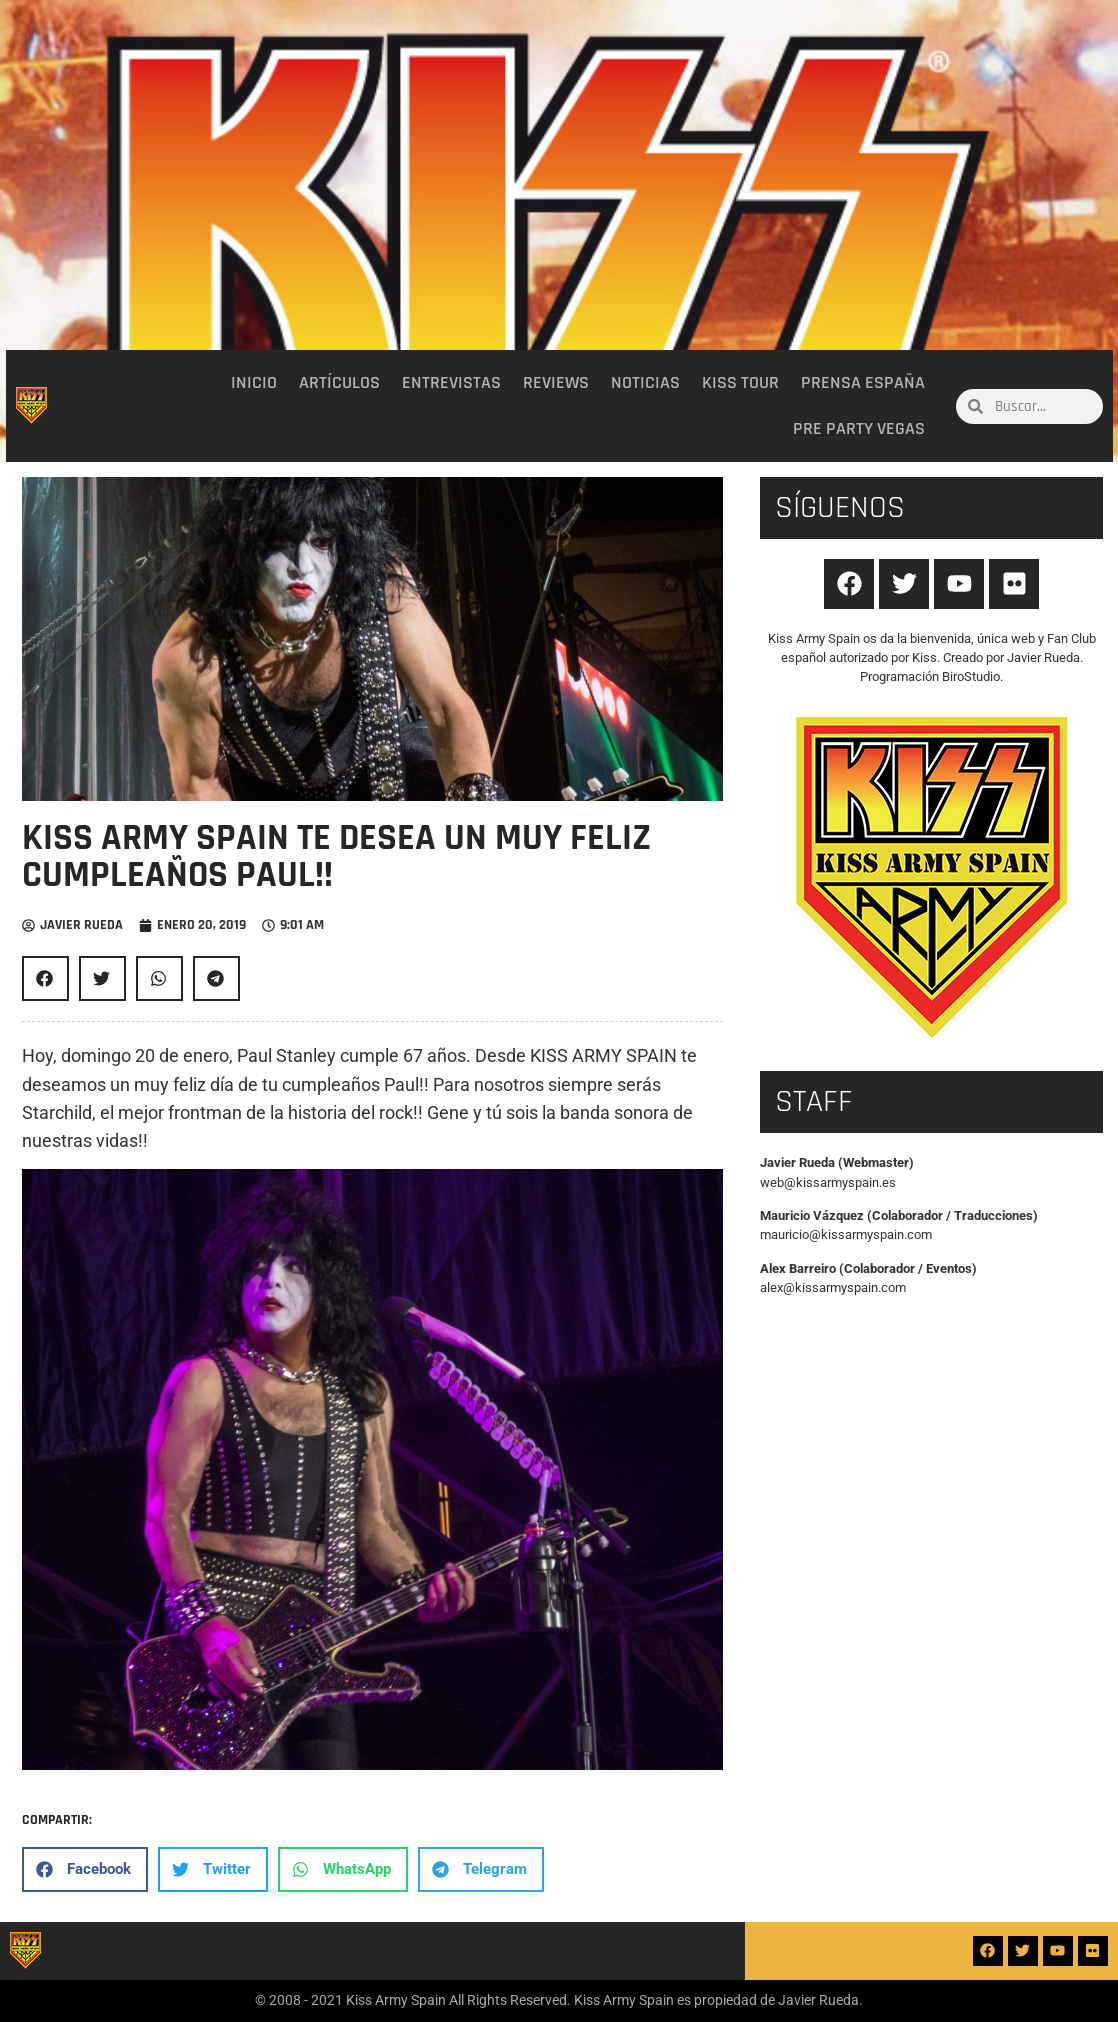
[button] (45, 978)
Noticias (645, 383)
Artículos (339, 383)
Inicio (254, 383)
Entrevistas (451, 383)
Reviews (556, 383)
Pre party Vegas (859, 429)
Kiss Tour (740, 383)
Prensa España (863, 383)
